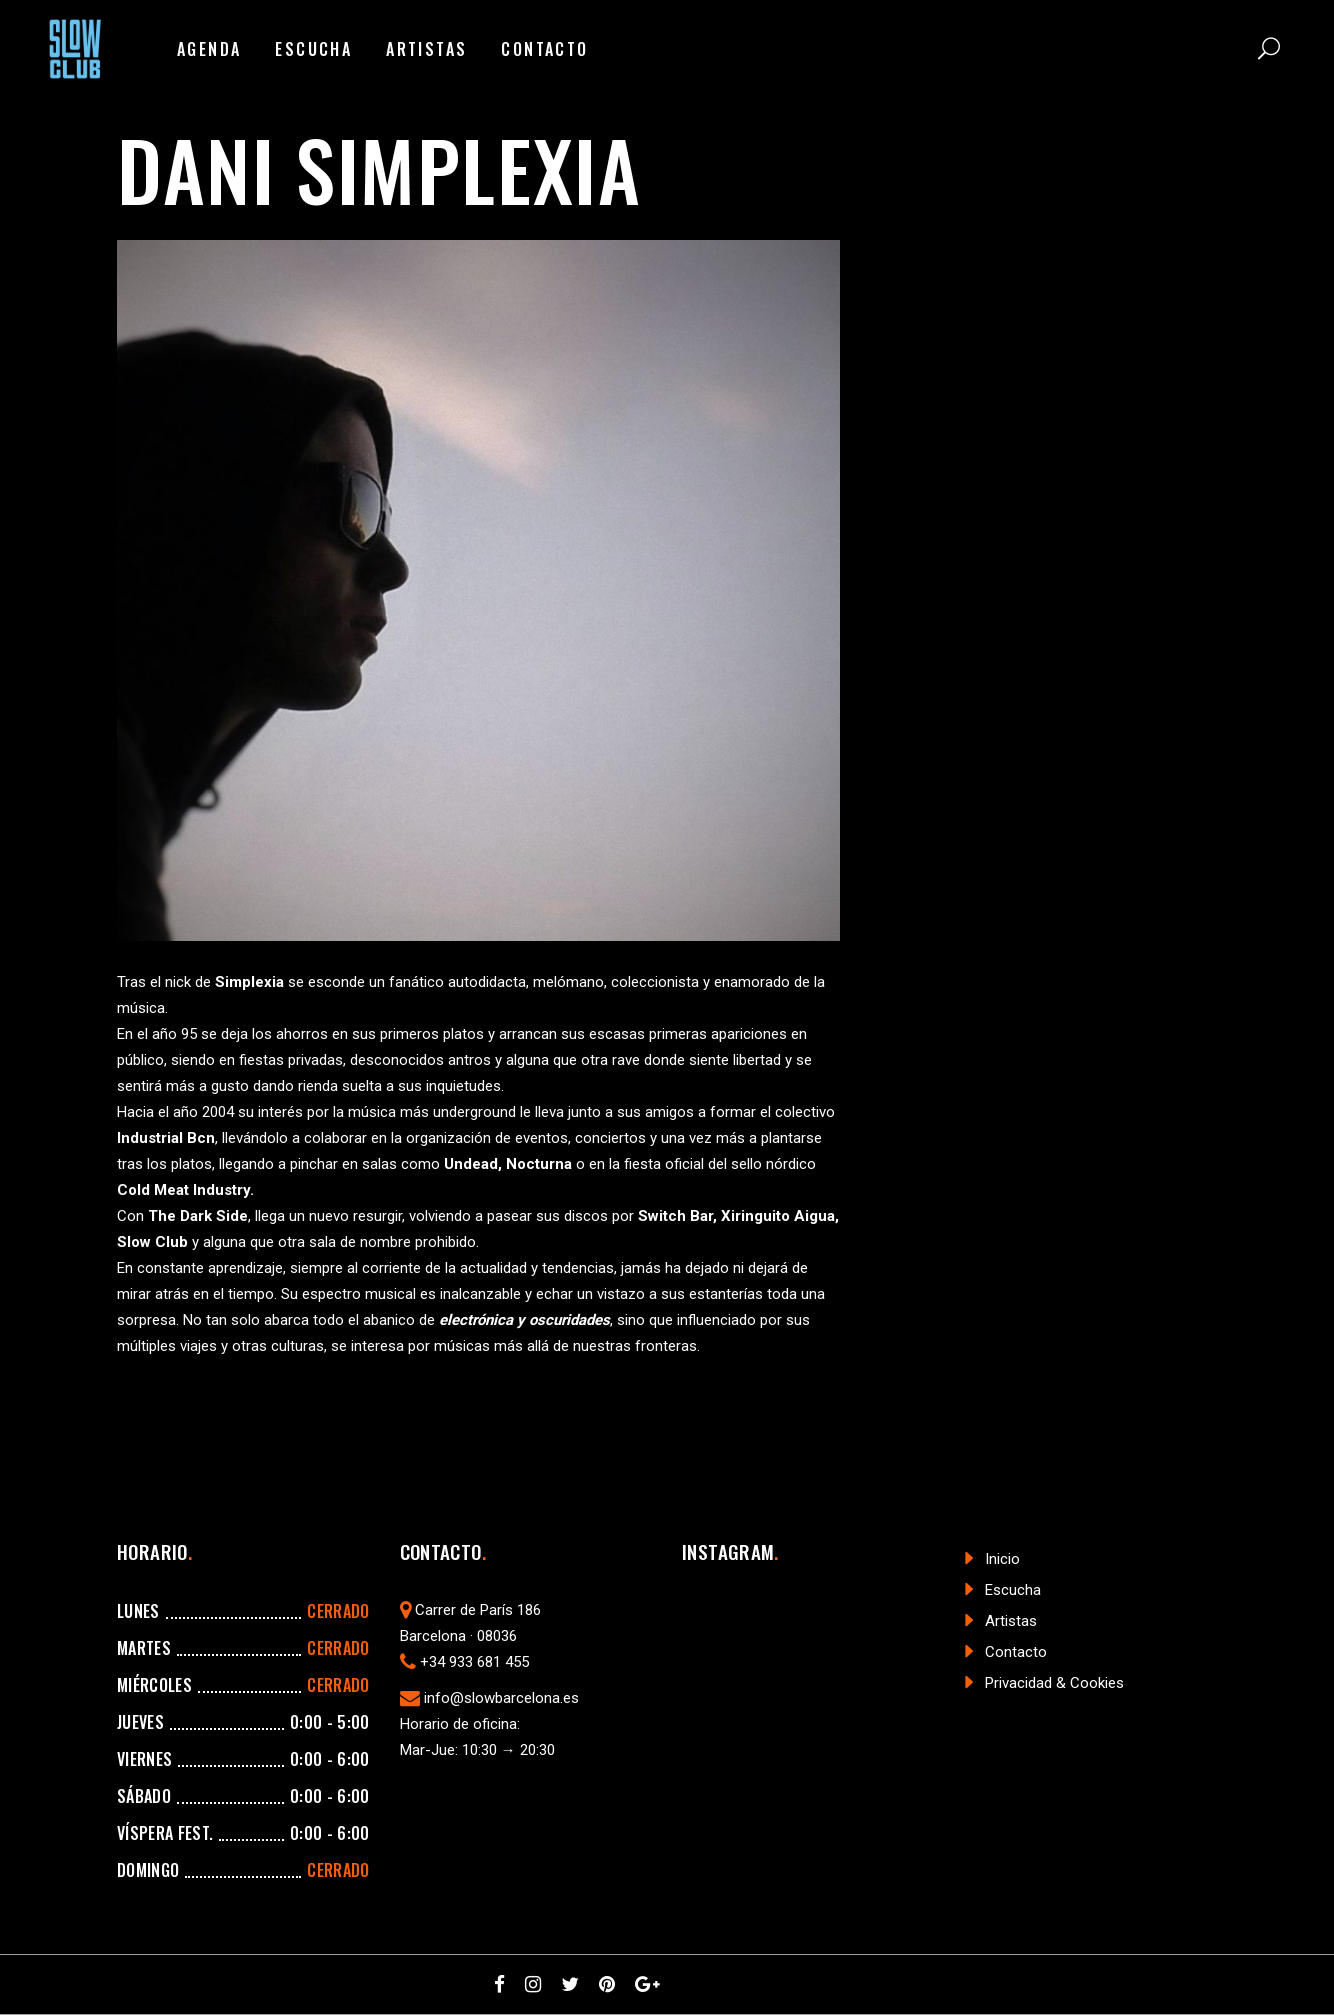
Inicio (1002, 1559)
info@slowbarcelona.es (501, 1698)
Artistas (1011, 1621)
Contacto (1016, 1652)
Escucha (1013, 1590)
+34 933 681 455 (474, 1662)
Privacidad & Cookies (1054, 1683)
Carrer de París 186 (478, 1610)
